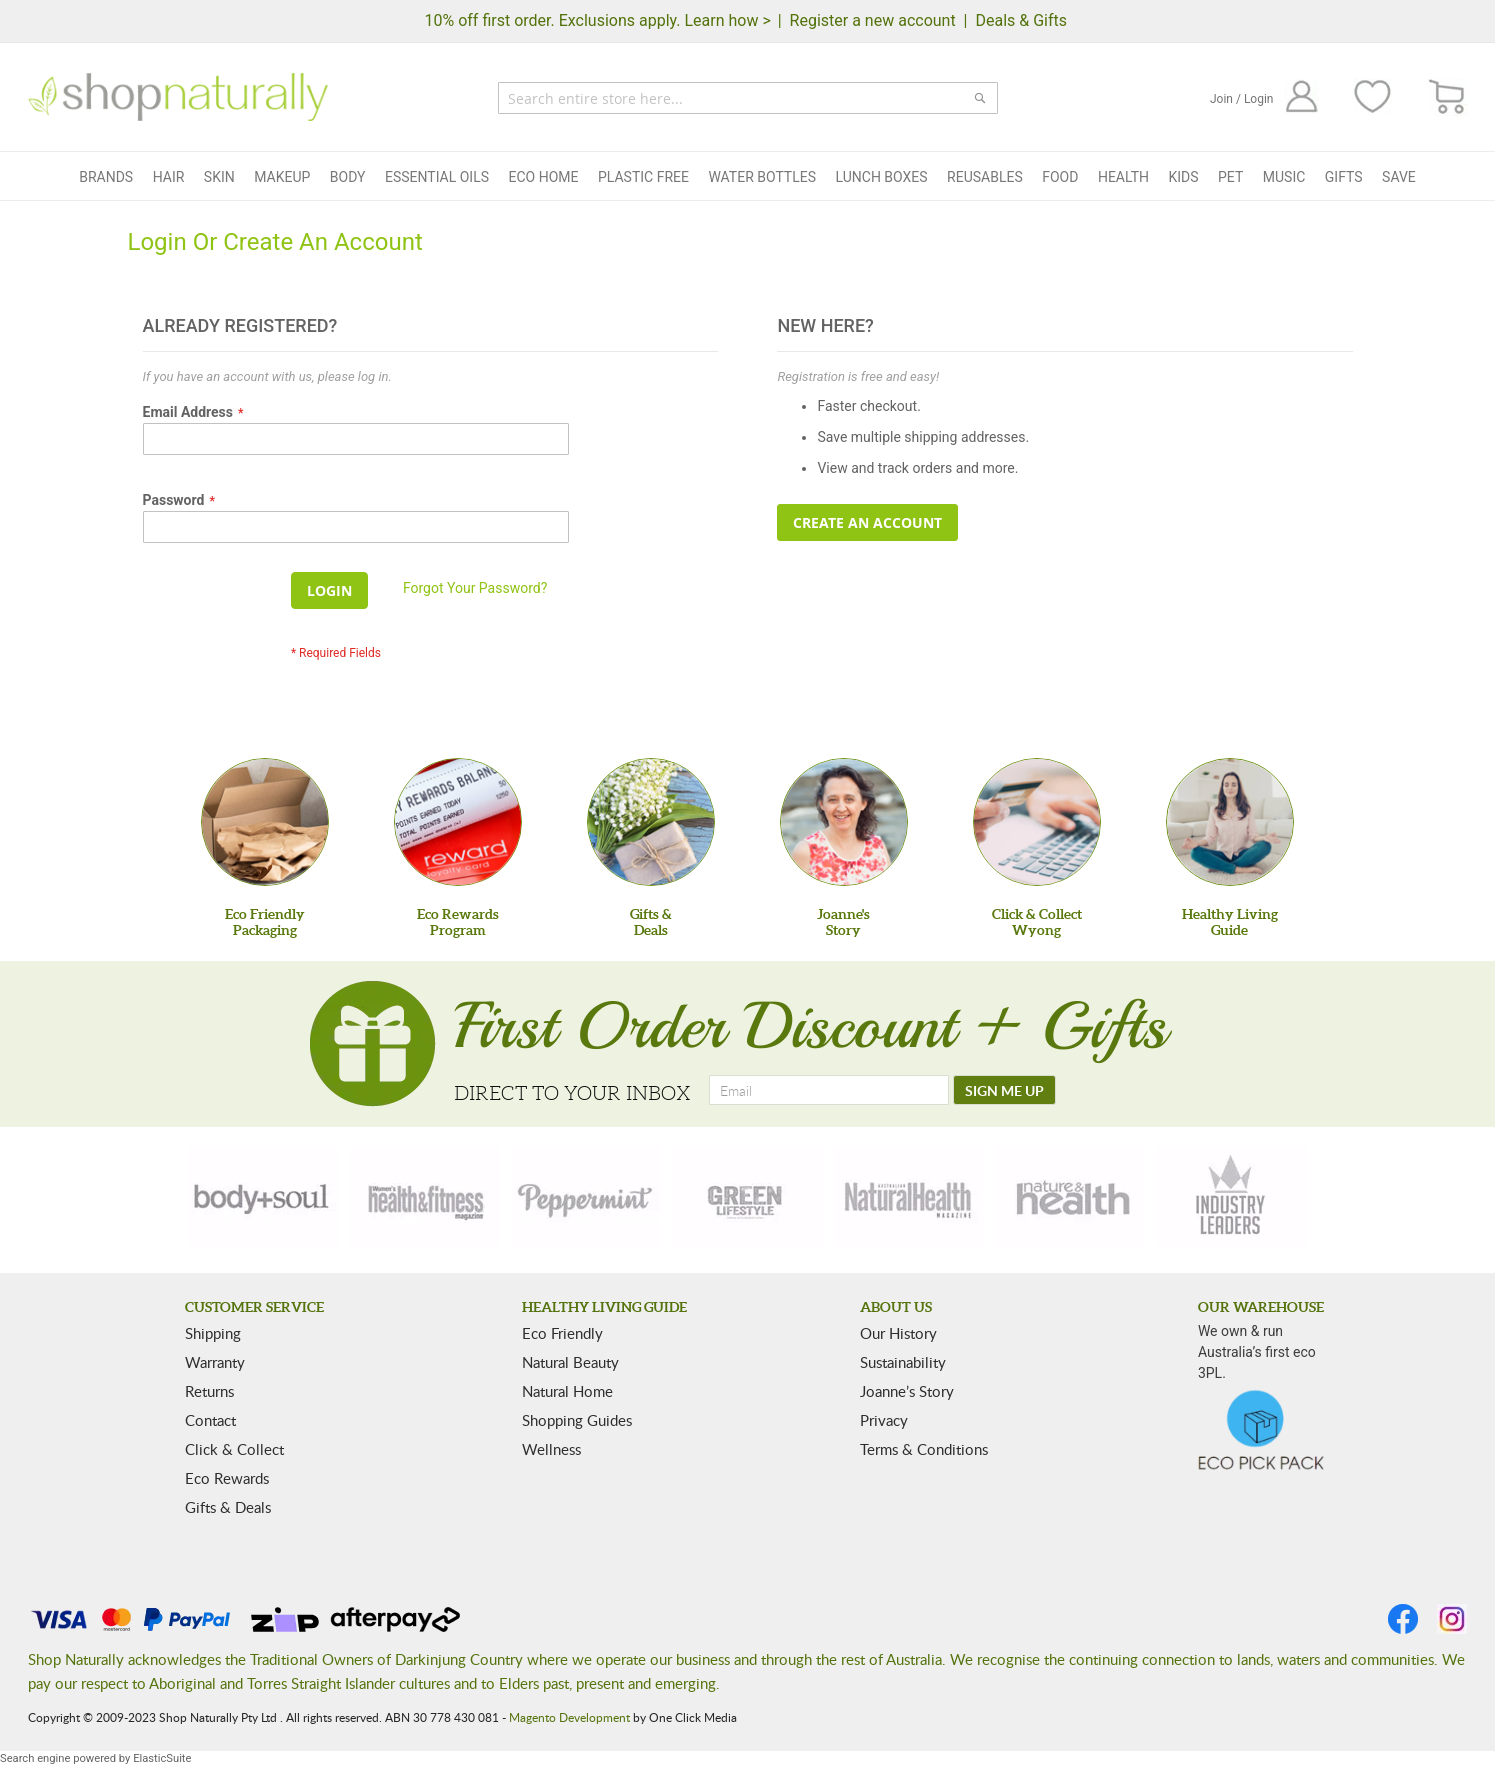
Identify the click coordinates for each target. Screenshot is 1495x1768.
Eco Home (544, 177)
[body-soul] (263, 1197)
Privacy (884, 1420)
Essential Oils (437, 177)
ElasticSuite (162, 1758)
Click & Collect (234, 1449)
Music (1284, 177)
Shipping (213, 1333)
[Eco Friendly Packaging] (265, 822)
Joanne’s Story (907, 1391)
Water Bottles (762, 177)
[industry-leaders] (1232, 1197)
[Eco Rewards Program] (458, 822)
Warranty (215, 1362)
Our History (898, 1333)
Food (1060, 177)
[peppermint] (586, 1197)
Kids (1183, 177)
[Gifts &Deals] (651, 822)
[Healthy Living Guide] (1230, 822)
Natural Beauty (570, 1362)
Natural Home (567, 1391)
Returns (209, 1391)
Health (1123, 177)
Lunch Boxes (882, 177)
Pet (1230, 177)
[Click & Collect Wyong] (1037, 822)
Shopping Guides (577, 1420)
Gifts (1344, 177)
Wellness (551, 1449)
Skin (219, 177)
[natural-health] (909, 1197)
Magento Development (569, 1717)
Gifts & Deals (228, 1507)
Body (348, 177)
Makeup (282, 177)
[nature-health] (1070, 1197)
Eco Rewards (227, 1478)
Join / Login (1242, 99)
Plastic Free (643, 177)
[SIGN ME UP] (1004, 1090)
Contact (210, 1420)
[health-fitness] (425, 1197)
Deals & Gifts (1021, 20)
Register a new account (873, 20)
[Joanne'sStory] (844, 822)
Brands (106, 177)
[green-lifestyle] (748, 1197)
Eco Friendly (562, 1333)
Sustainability (903, 1362)
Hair (169, 177)
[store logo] (178, 97)
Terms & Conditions (924, 1449)
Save (1399, 177)
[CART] (1447, 97)
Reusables (985, 177)
